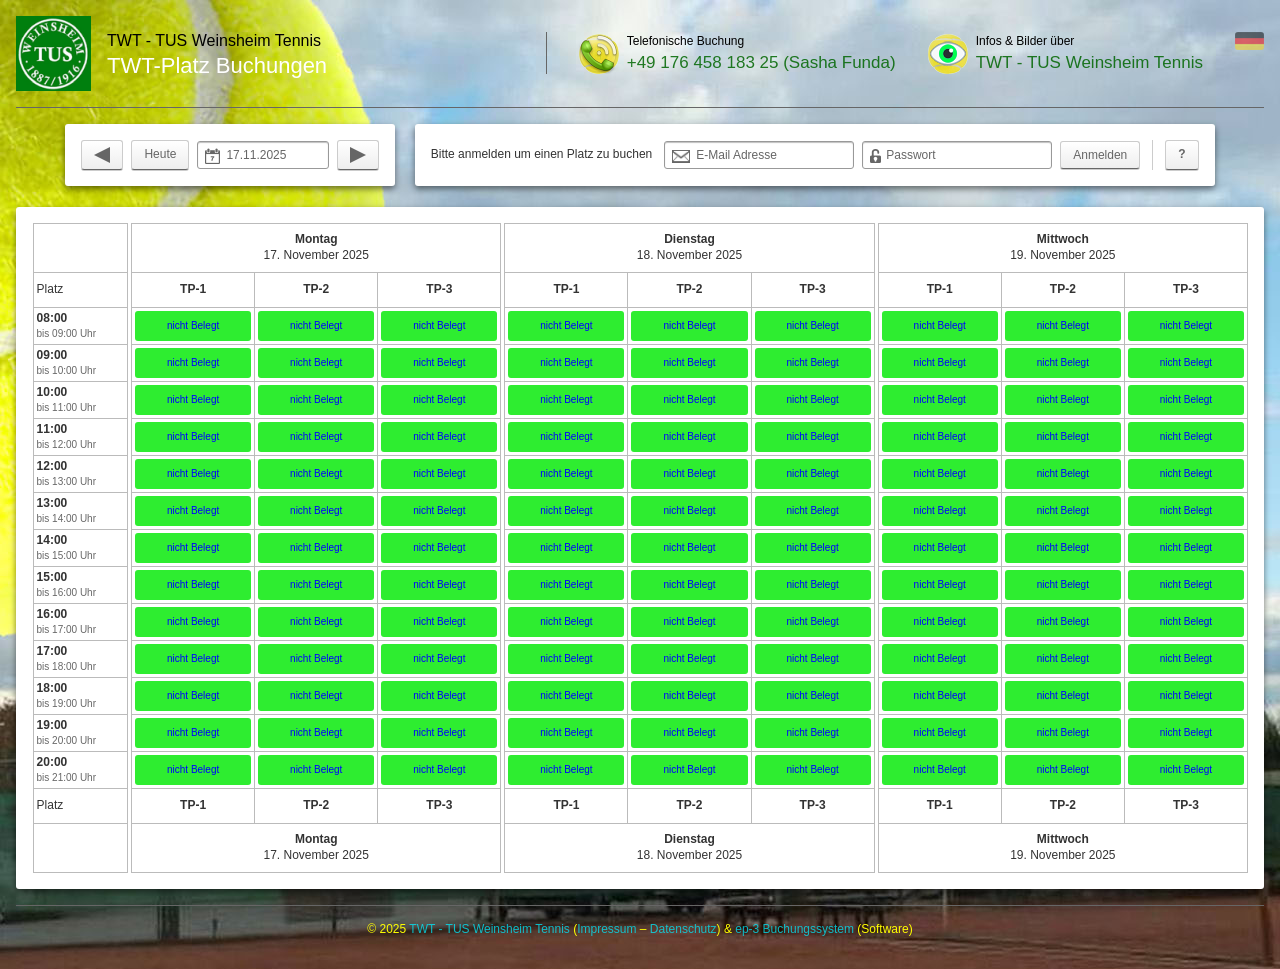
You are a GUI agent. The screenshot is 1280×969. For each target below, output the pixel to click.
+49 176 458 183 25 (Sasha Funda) (761, 62)
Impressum (606, 929)
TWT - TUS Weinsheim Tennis (1089, 62)
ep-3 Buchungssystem (794, 929)
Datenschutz (683, 929)
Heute (160, 154)
